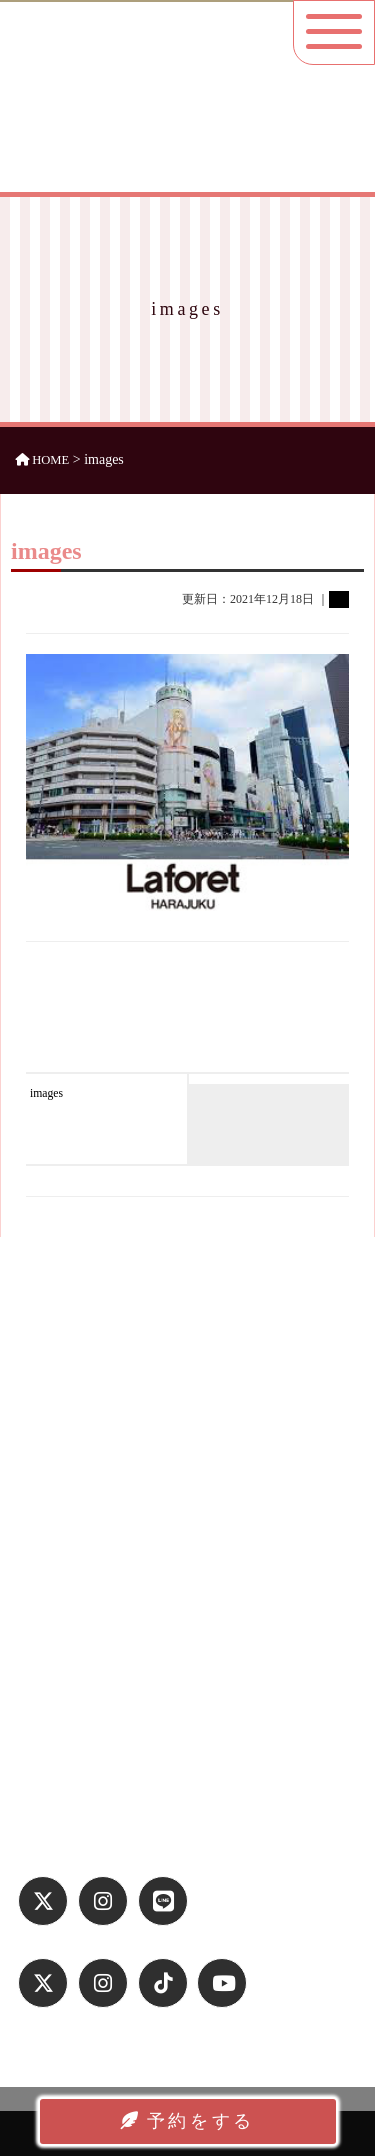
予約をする (187, 2121)
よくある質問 (68, 1620)
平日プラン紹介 (74, 1541)
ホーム (48, 1488)
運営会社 (55, 1703)
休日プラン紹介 (74, 1514)
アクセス (55, 1594)
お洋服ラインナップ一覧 (100, 1567)
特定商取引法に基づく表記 (107, 1756)
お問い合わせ (68, 1783)
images (46, 1093)
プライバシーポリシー (94, 1730)
